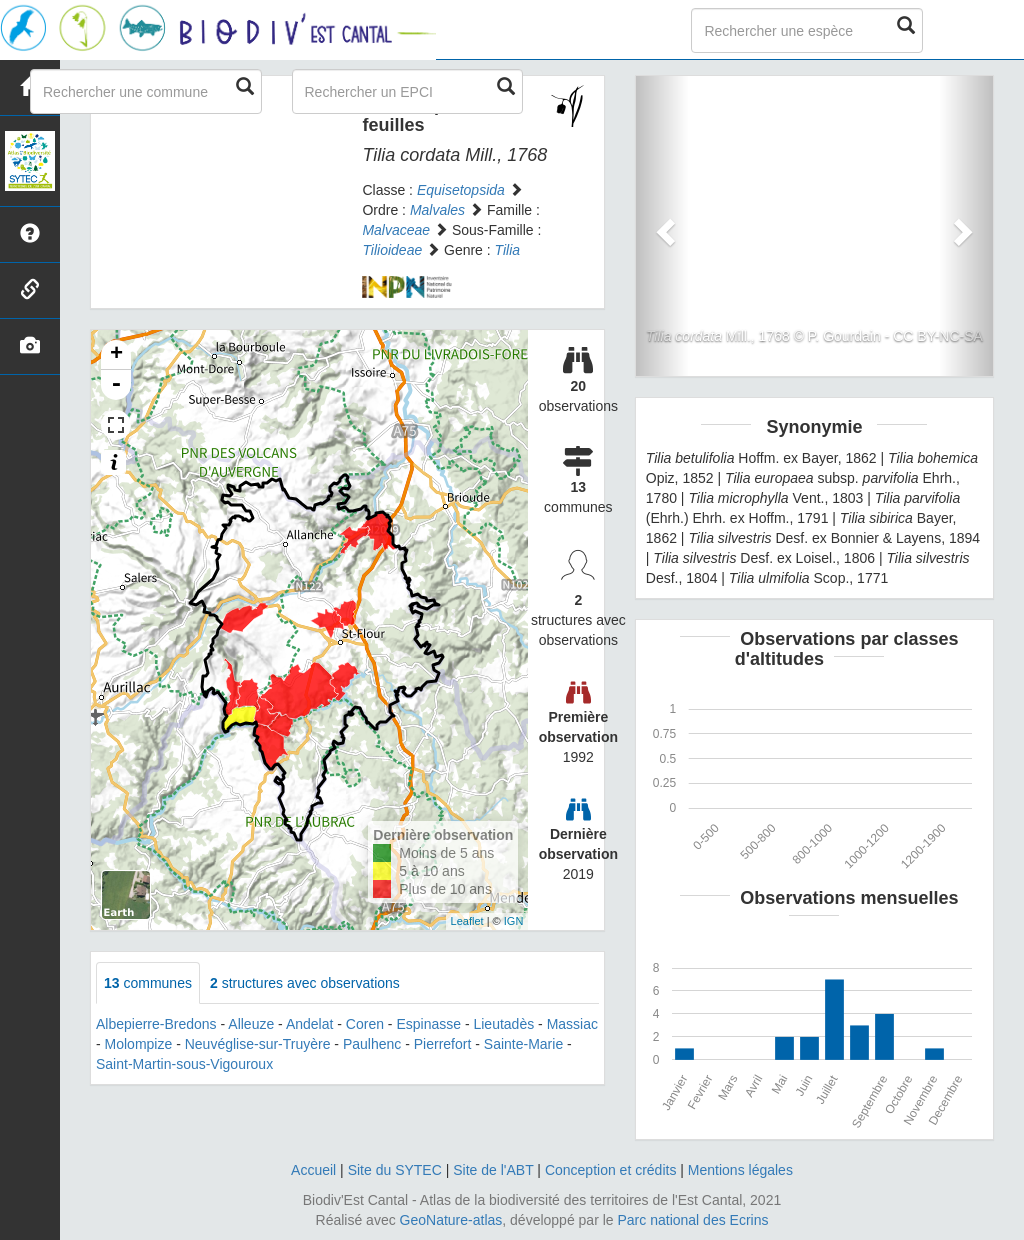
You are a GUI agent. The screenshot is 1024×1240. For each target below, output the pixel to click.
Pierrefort (443, 1044)
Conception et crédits (611, 1170)
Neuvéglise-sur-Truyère (258, 1044)
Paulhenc (372, 1044)
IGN (514, 921)
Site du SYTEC (395, 1170)
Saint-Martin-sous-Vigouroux (184, 1064)
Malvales (437, 210)
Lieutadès (503, 1024)
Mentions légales (740, 1170)
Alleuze (251, 1024)
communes (148, 983)
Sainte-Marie (523, 1044)
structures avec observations (305, 983)
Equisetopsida (461, 190)
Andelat (309, 1024)
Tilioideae (392, 250)
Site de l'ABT (493, 1170)
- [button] (116, 385)
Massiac (572, 1024)
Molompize (139, 1044)
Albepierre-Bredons (156, 1024)
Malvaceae (396, 230)
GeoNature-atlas (451, 1220)
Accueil (313, 1170)
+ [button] (116, 355)
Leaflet (467, 921)
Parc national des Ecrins (693, 1220)
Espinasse (428, 1024)
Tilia (508, 250)
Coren (365, 1024)
